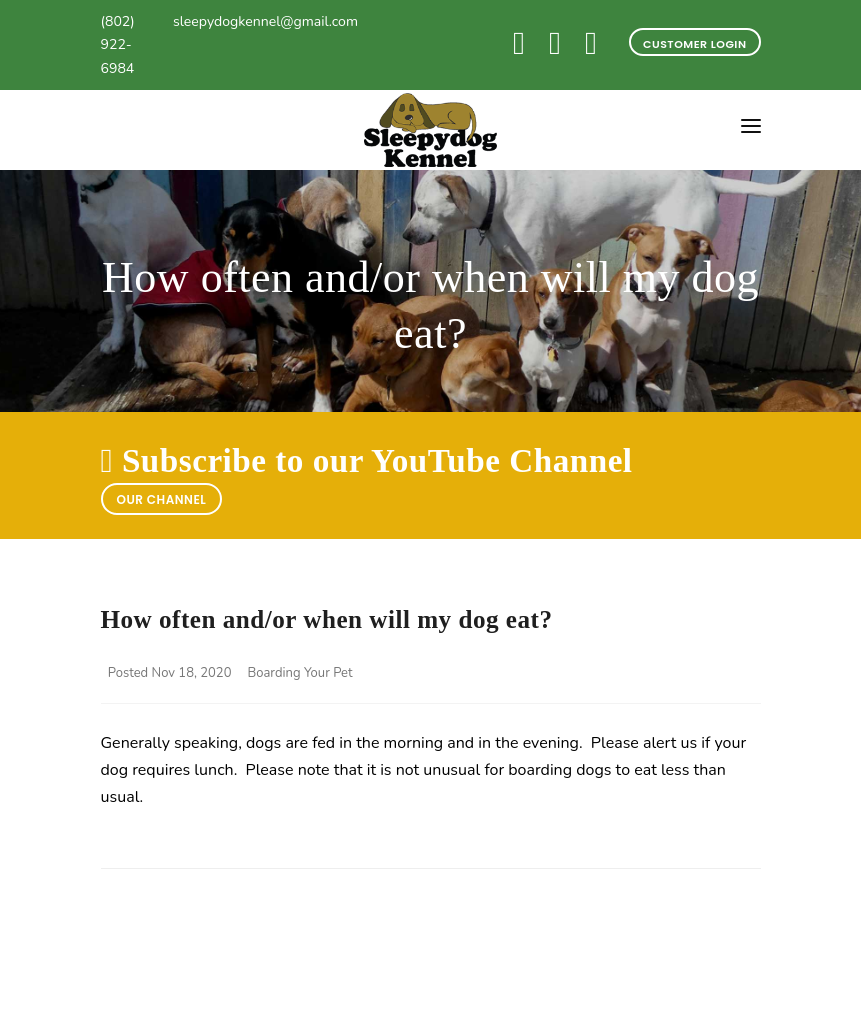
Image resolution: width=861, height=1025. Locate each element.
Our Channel (162, 499)
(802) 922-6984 (118, 45)
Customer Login (694, 44)
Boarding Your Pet (299, 673)
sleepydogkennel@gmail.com (265, 21)
